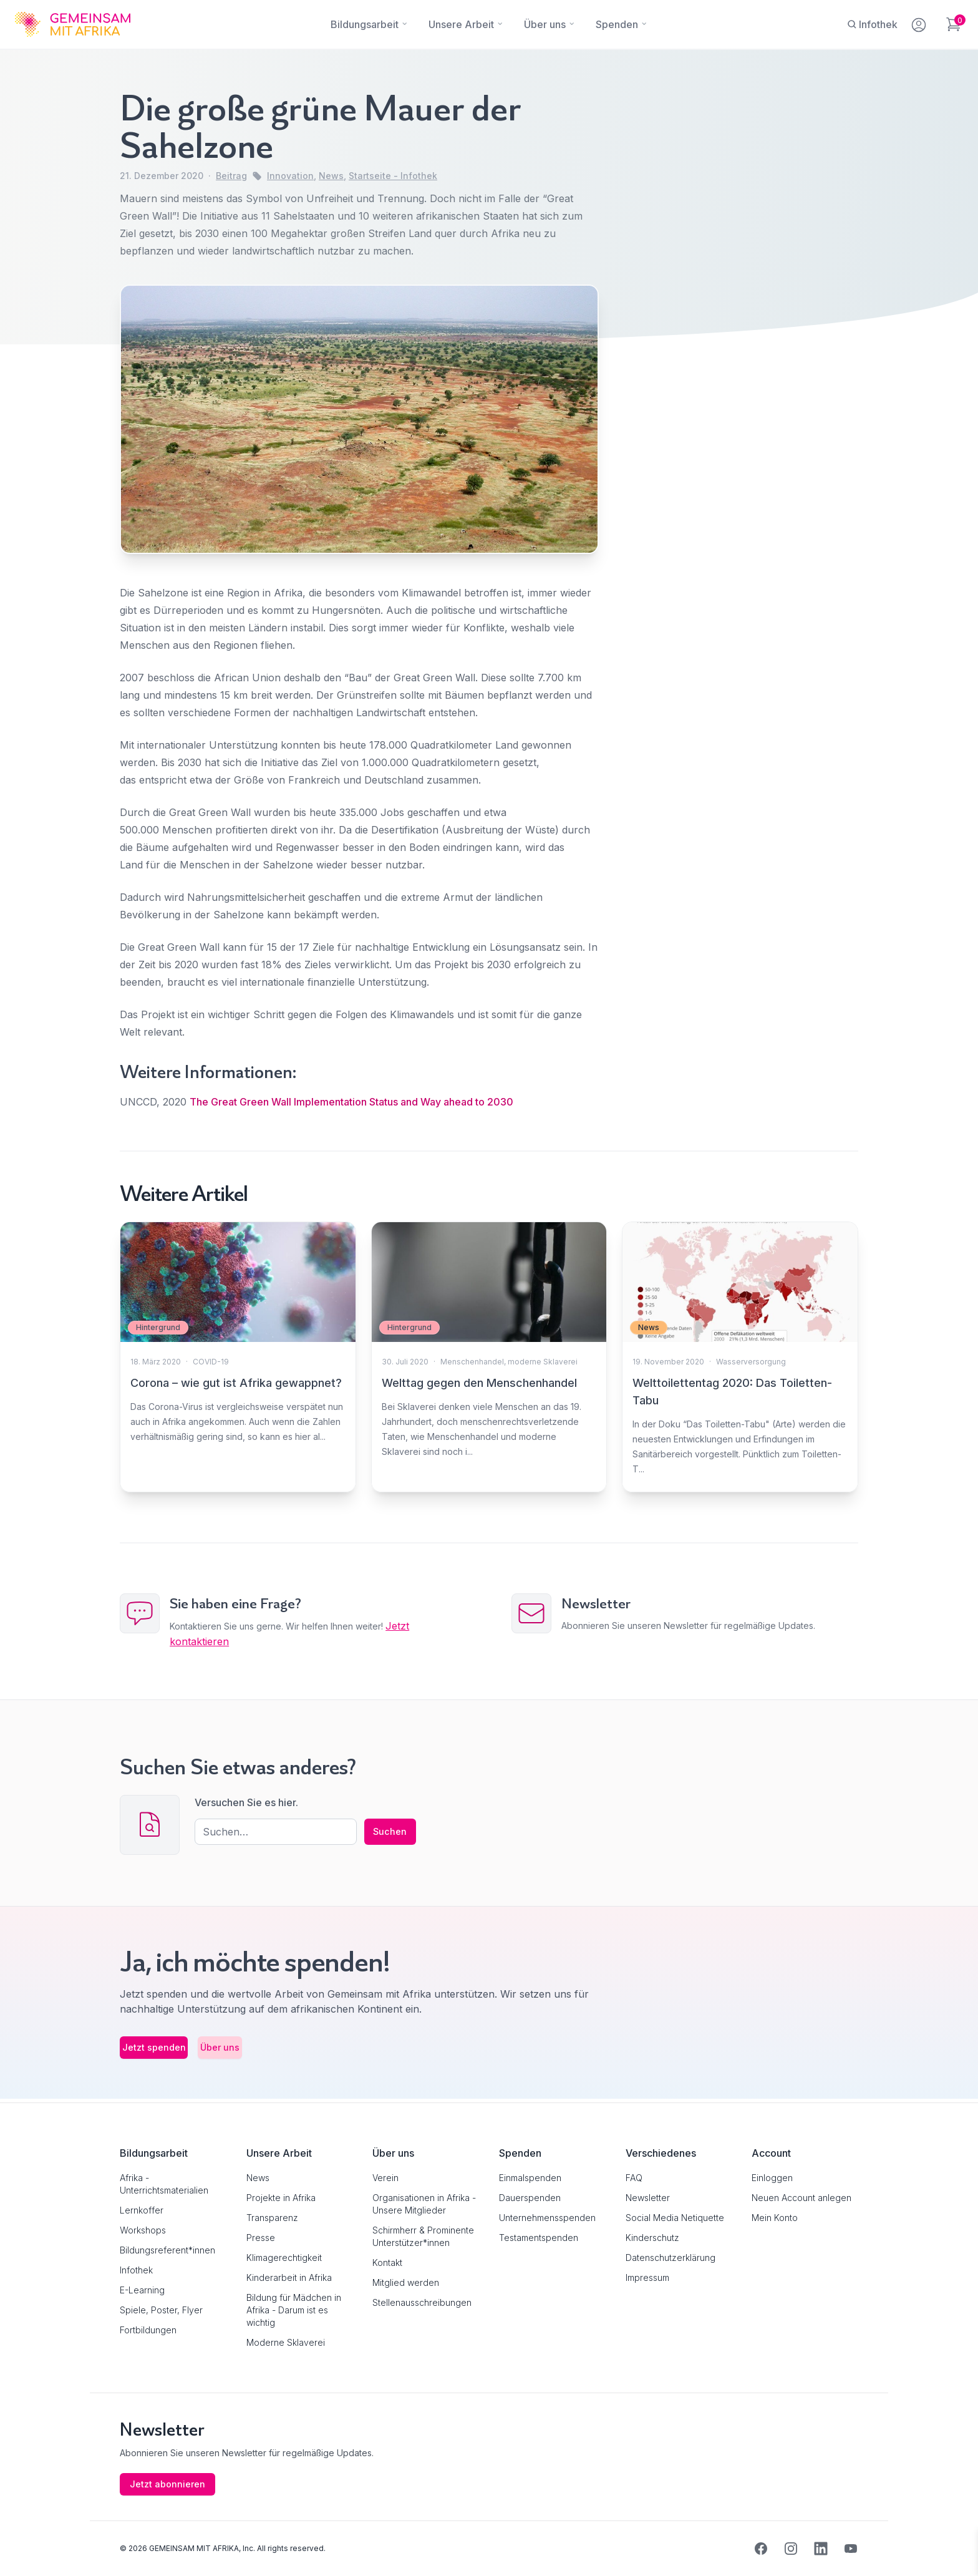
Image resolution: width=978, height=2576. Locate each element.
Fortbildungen (148, 2330)
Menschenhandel (472, 1361)
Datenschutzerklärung (670, 2257)
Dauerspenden (530, 2197)
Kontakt (387, 2262)
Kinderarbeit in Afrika (289, 2277)
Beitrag (231, 175)
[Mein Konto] (919, 22)
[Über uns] (545, 24)
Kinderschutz (652, 2237)
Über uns (278, 2051)
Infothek (136, 2270)
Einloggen (772, 2177)
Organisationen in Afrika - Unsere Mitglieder (424, 2203)
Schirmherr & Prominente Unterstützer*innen (423, 2236)
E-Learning (142, 2290)
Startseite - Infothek (393, 175)
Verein (385, 2177)
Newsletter (648, 2197)
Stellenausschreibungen (422, 2302)
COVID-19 (211, 1361)
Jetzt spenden (173, 2051)
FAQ (634, 2177)
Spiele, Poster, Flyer (161, 2310)
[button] (27, 2548)
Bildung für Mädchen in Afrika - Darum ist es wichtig (293, 2310)
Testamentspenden (538, 2237)
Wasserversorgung (751, 1361)
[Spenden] (617, 24)
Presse (260, 2237)
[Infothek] (872, 24)
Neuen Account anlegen (801, 2197)
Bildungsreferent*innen (167, 2250)
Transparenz (272, 2217)
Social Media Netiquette (675, 2217)
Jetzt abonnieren (170, 2484)
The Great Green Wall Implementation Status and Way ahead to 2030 (351, 1102)
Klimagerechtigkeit (284, 2257)
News (331, 175)
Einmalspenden (530, 2177)
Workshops (143, 2230)
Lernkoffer (141, 2210)
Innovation (290, 175)
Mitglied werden (405, 2282)
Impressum (647, 2277)
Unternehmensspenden (547, 2217)
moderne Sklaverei (543, 1361)
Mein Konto (775, 2217)
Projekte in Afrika (281, 2197)
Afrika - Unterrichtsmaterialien (164, 2183)
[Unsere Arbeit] (461, 24)
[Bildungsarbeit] (365, 24)
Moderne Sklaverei (285, 2342)
